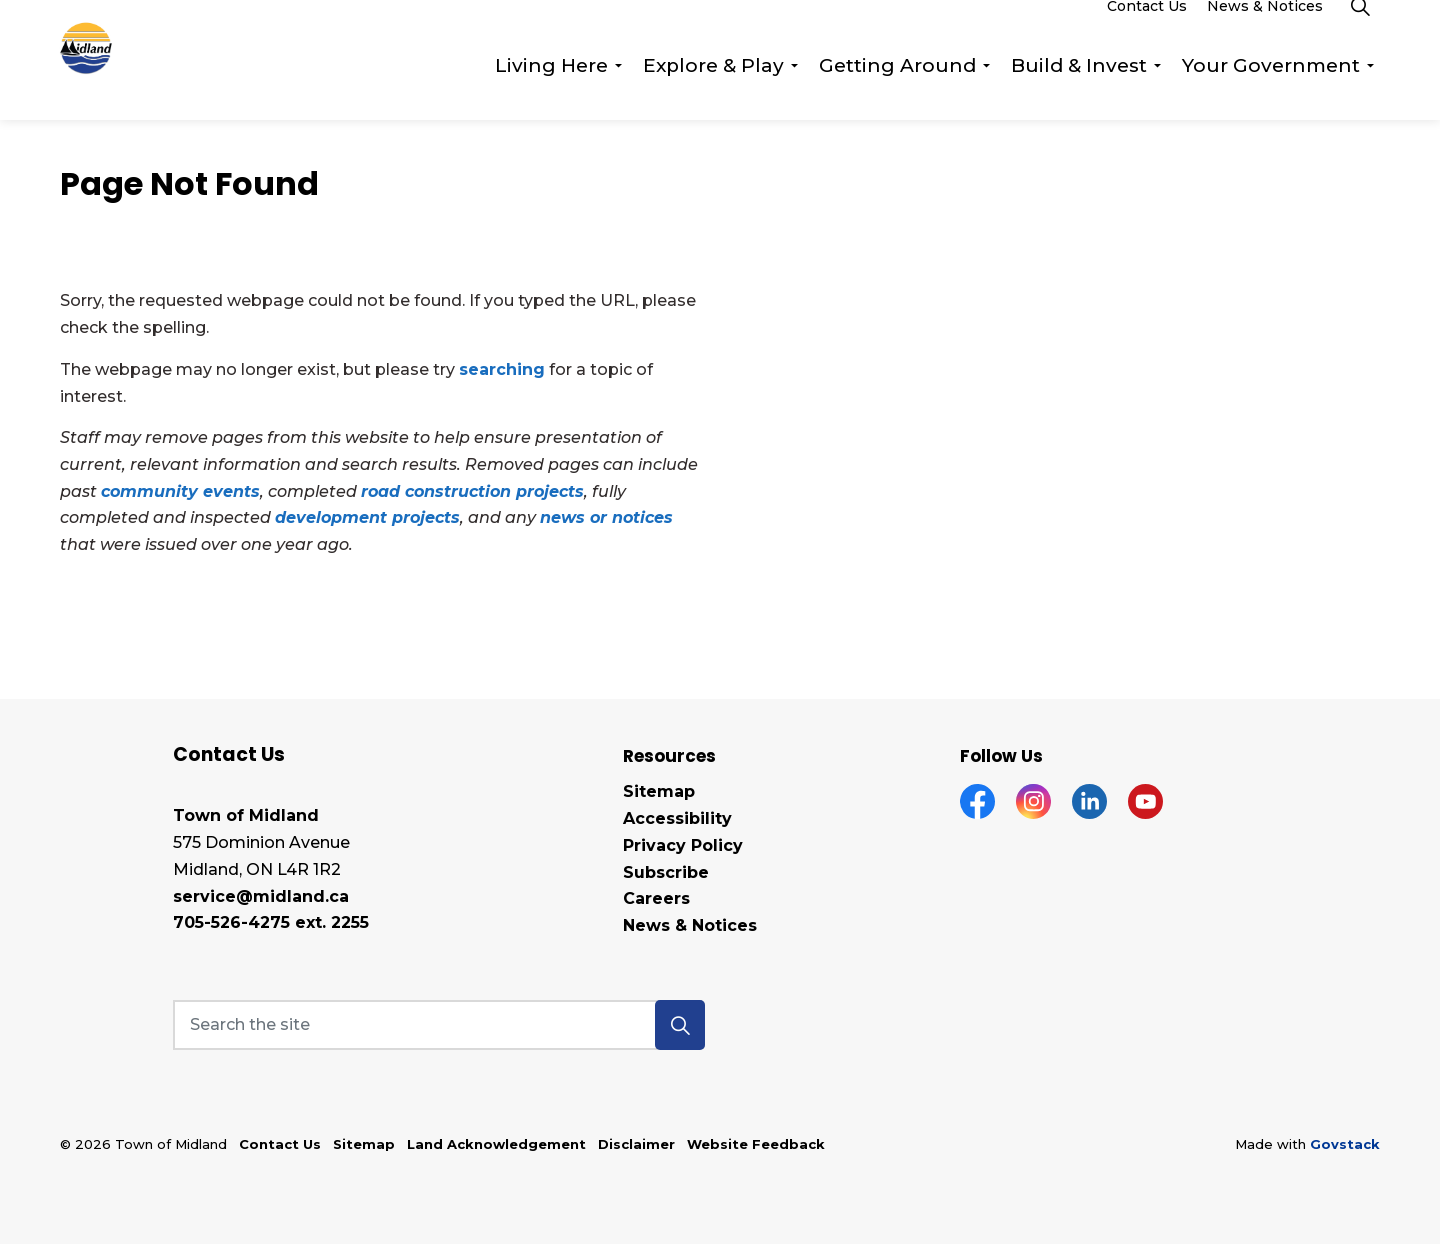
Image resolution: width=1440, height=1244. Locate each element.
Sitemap (659, 791)
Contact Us (1147, 30)
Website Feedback (756, 1144)
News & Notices (1265, 30)
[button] (680, 1025)
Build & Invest (1079, 89)
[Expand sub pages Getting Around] (986, 90)
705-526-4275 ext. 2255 (271, 922)
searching (502, 369)
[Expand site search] (1360, 30)
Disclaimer (636, 1144)
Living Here (551, 89)
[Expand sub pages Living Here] (618, 90)
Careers (656, 898)
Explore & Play (713, 89)
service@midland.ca (261, 896)
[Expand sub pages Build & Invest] (1157, 90)
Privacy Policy (683, 845)
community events (180, 491)
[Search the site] (439, 1025)
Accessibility (677, 818)
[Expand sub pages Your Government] (1370, 90)
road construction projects (472, 491)
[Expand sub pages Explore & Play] (794, 90)
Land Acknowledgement (496, 1144)
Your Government (1271, 89)
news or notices (606, 517)
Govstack (1345, 1144)
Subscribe (666, 872)
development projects (367, 517)
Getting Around (897, 89)
